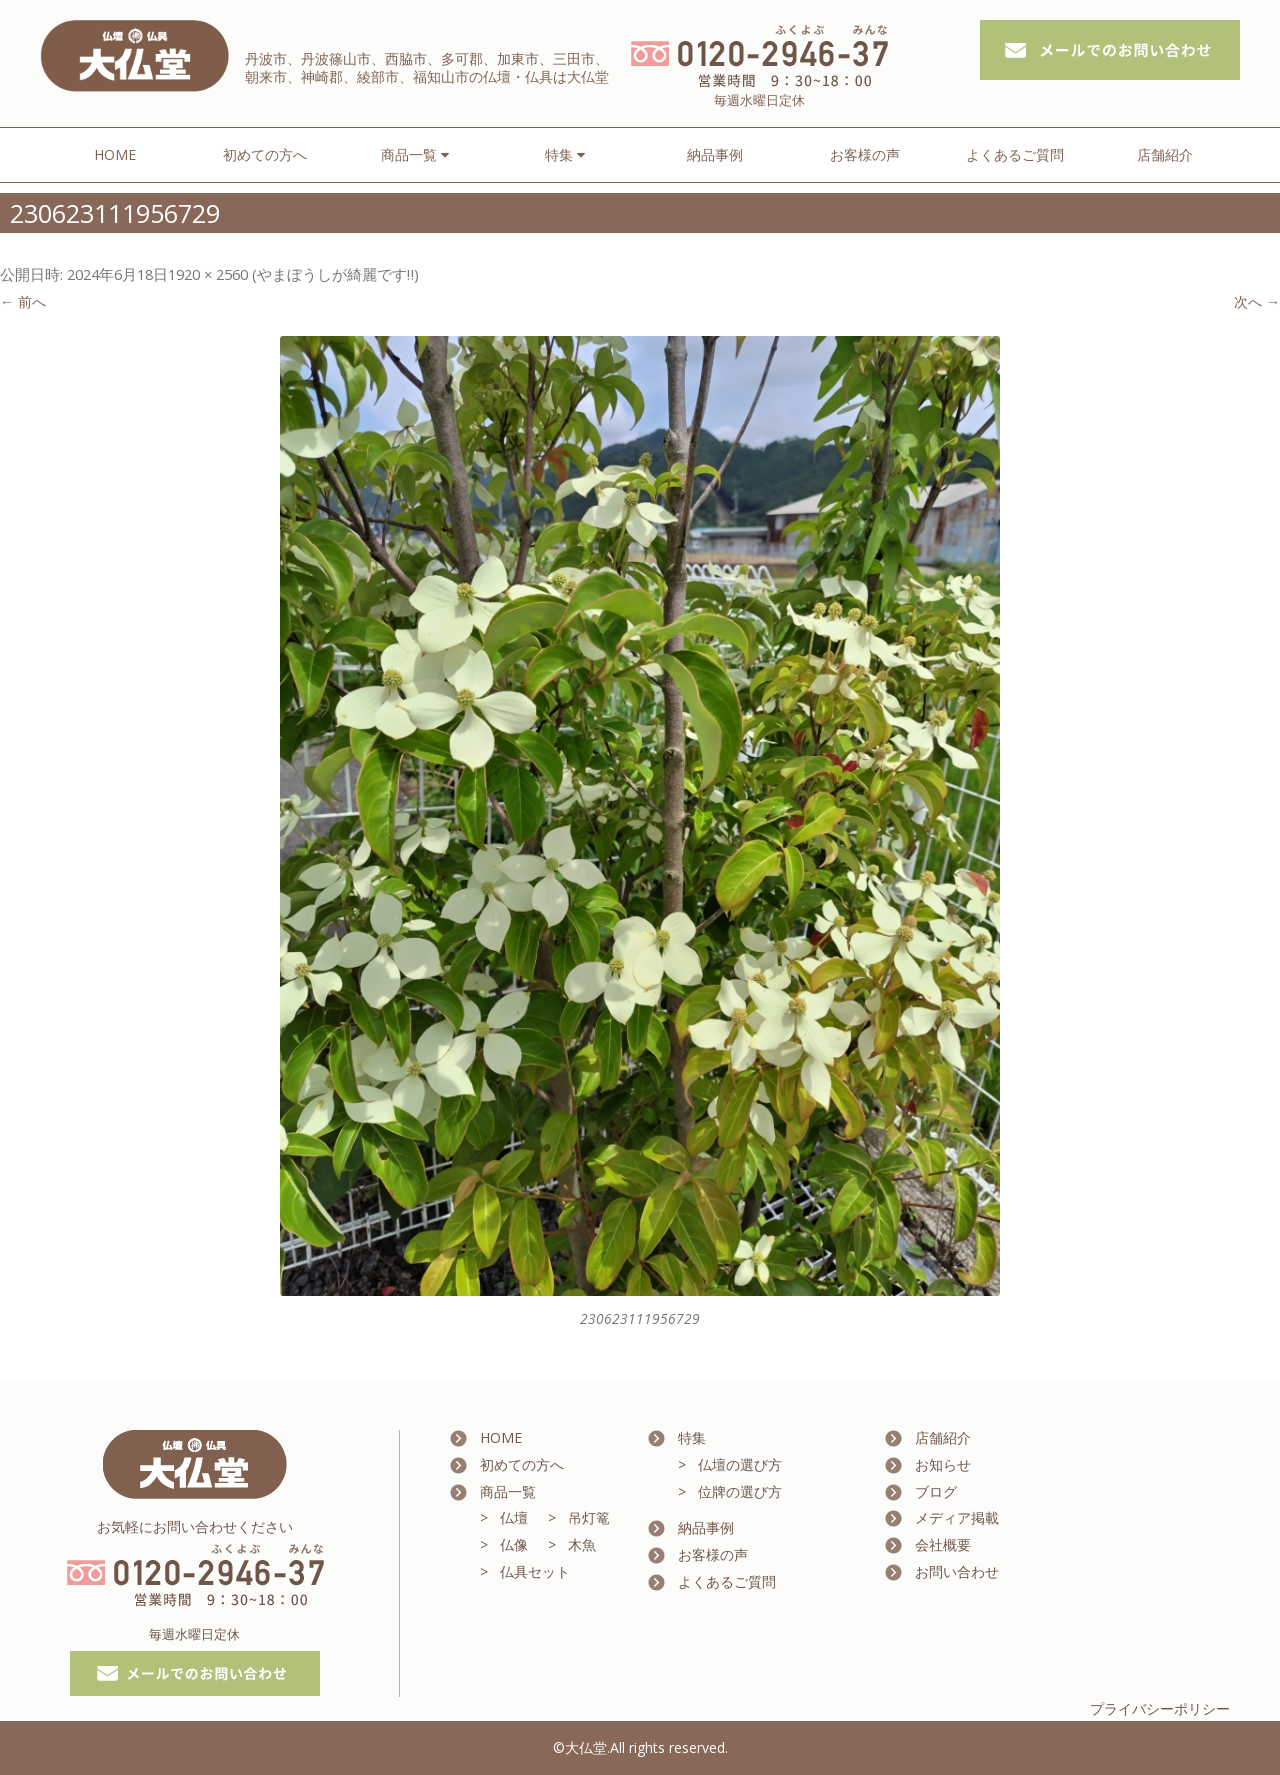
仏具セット (535, 1571)
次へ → (1257, 301)
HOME (115, 154)
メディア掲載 (957, 1517)
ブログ (936, 1491)
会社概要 (943, 1544)
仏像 (514, 1544)
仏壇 (514, 1517)
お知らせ (943, 1464)
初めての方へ (265, 154)
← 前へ (23, 301)
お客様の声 (865, 154)
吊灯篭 (589, 1517)
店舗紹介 (1165, 154)
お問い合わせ (957, 1571)
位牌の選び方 (740, 1491)
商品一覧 (508, 1491)
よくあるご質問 (1015, 154)
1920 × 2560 (208, 274)
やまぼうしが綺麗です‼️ (335, 274)
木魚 (582, 1544)
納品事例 (715, 154)
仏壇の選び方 (740, 1464)
